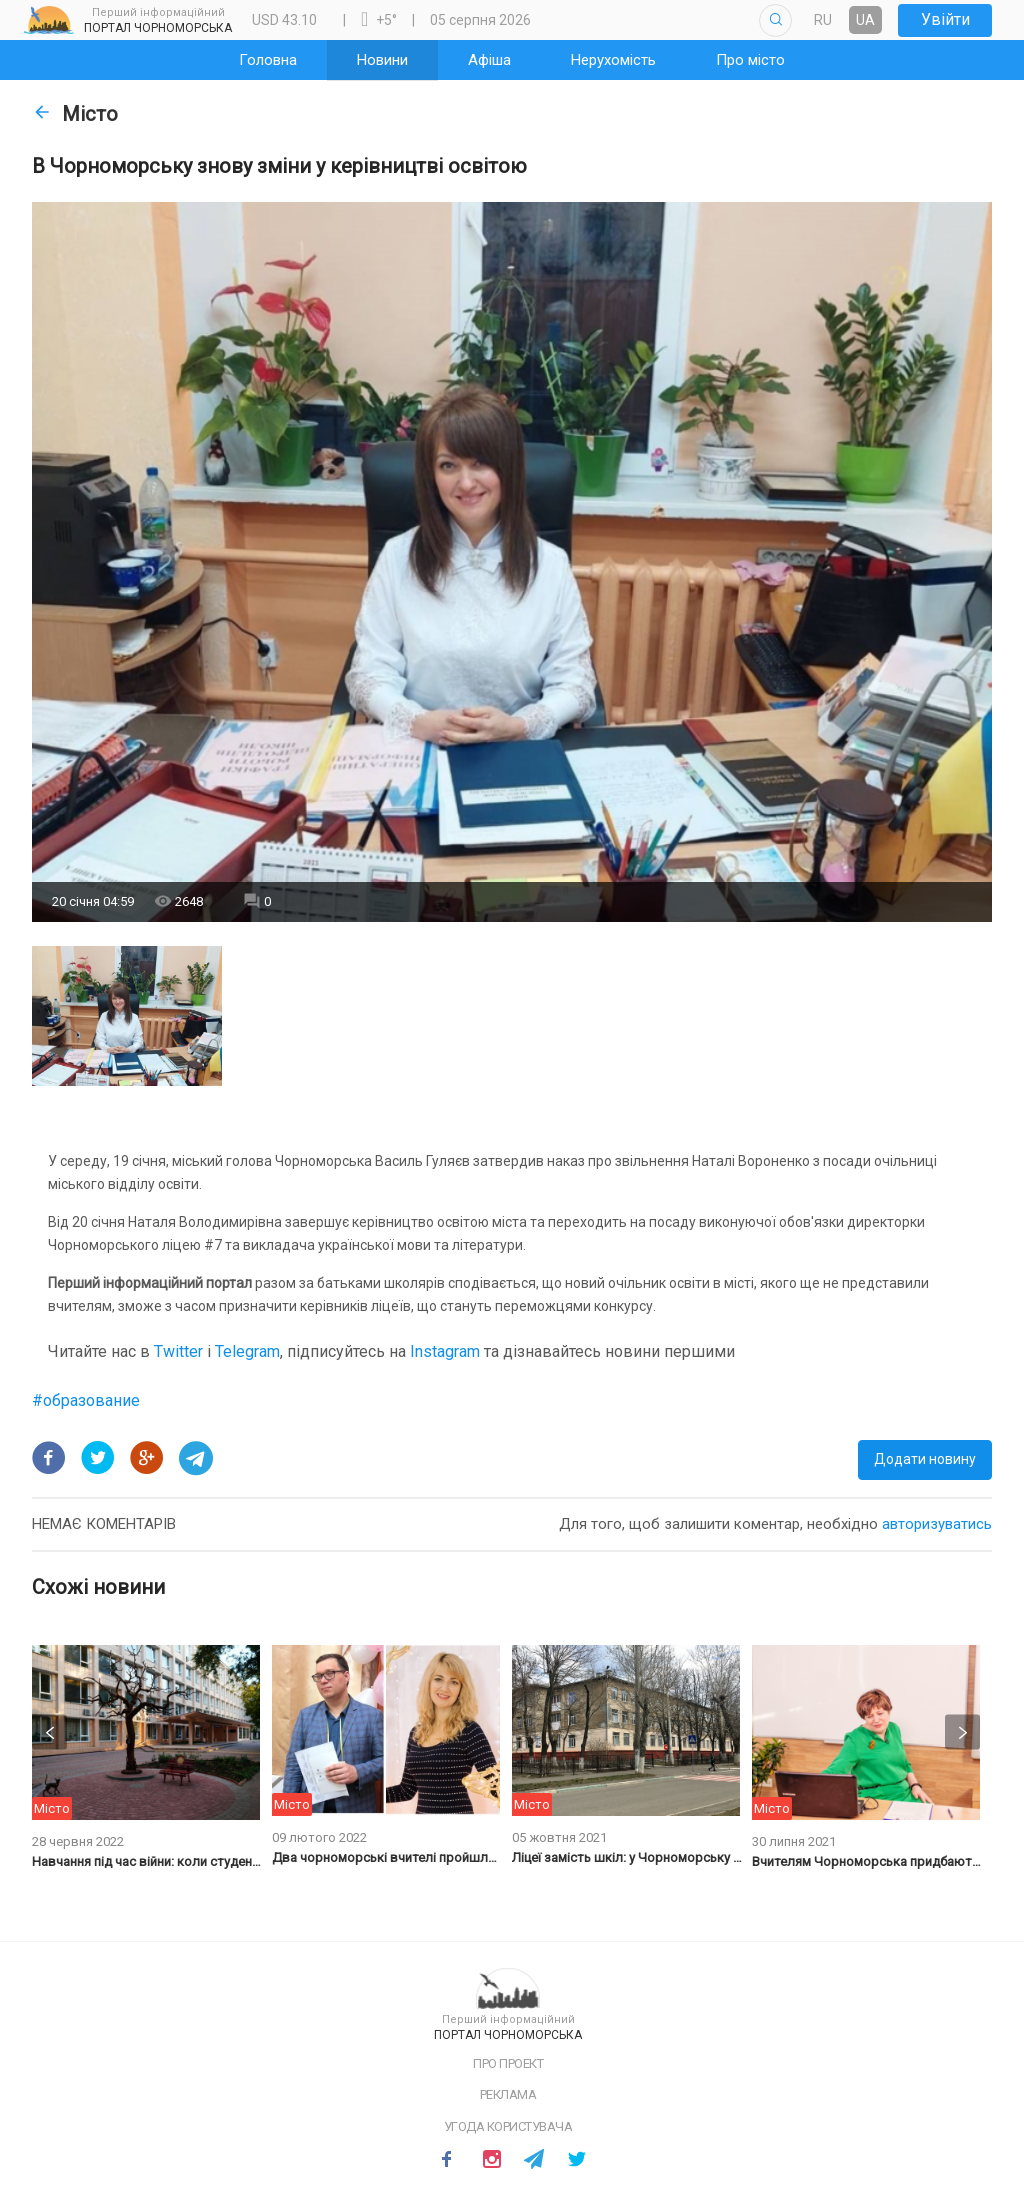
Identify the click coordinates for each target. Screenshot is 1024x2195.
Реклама (508, 2094)
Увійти (945, 19)
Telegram (247, 1351)
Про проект (508, 2063)
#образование (86, 1400)
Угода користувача (508, 2126)
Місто (75, 114)
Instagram (445, 1351)
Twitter (180, 1351)
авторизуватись (937, 1524)
